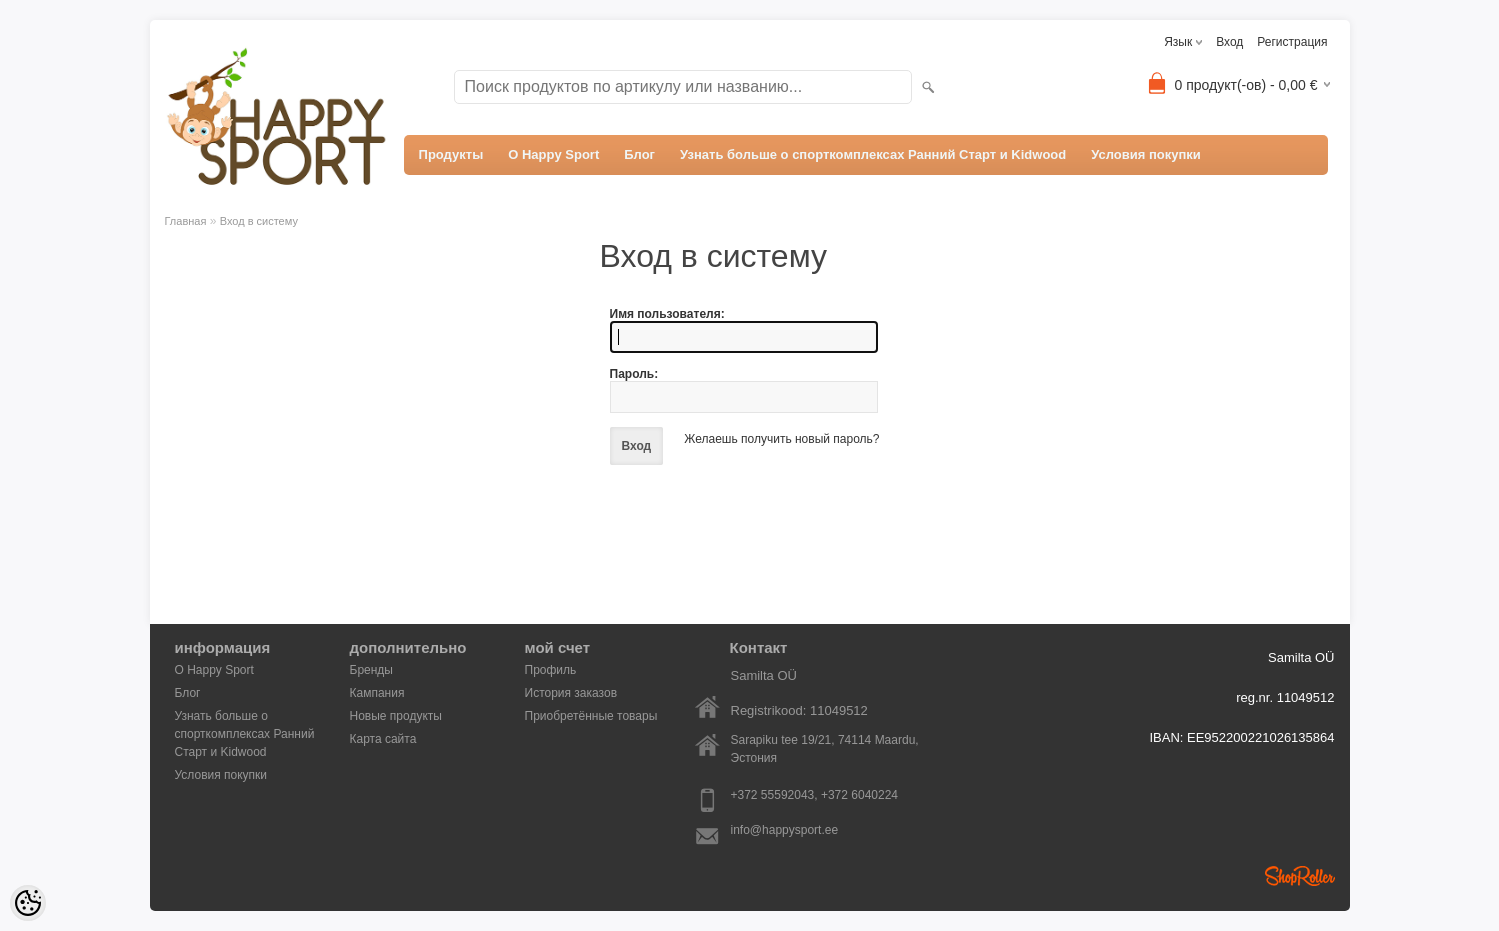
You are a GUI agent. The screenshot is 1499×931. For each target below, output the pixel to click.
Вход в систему (259, 221)
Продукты (451, 154)
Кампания (377, 693)
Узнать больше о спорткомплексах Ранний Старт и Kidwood (873, 154)
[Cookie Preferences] (28, 903)
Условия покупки (1146, 154)
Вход (1229, 42)
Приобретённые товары (591, 716)
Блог (639, 154)
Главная (186, 221)
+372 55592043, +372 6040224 (815, 795)
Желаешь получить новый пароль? (781, 439)
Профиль (551, 670)
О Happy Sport (553, 154)
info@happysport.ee (785, 830)
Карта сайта (383, 739)
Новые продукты (396, 716)
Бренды (371, 670)
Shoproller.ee (1300, 876)
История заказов (571, 693)
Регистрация (1292, 42)
